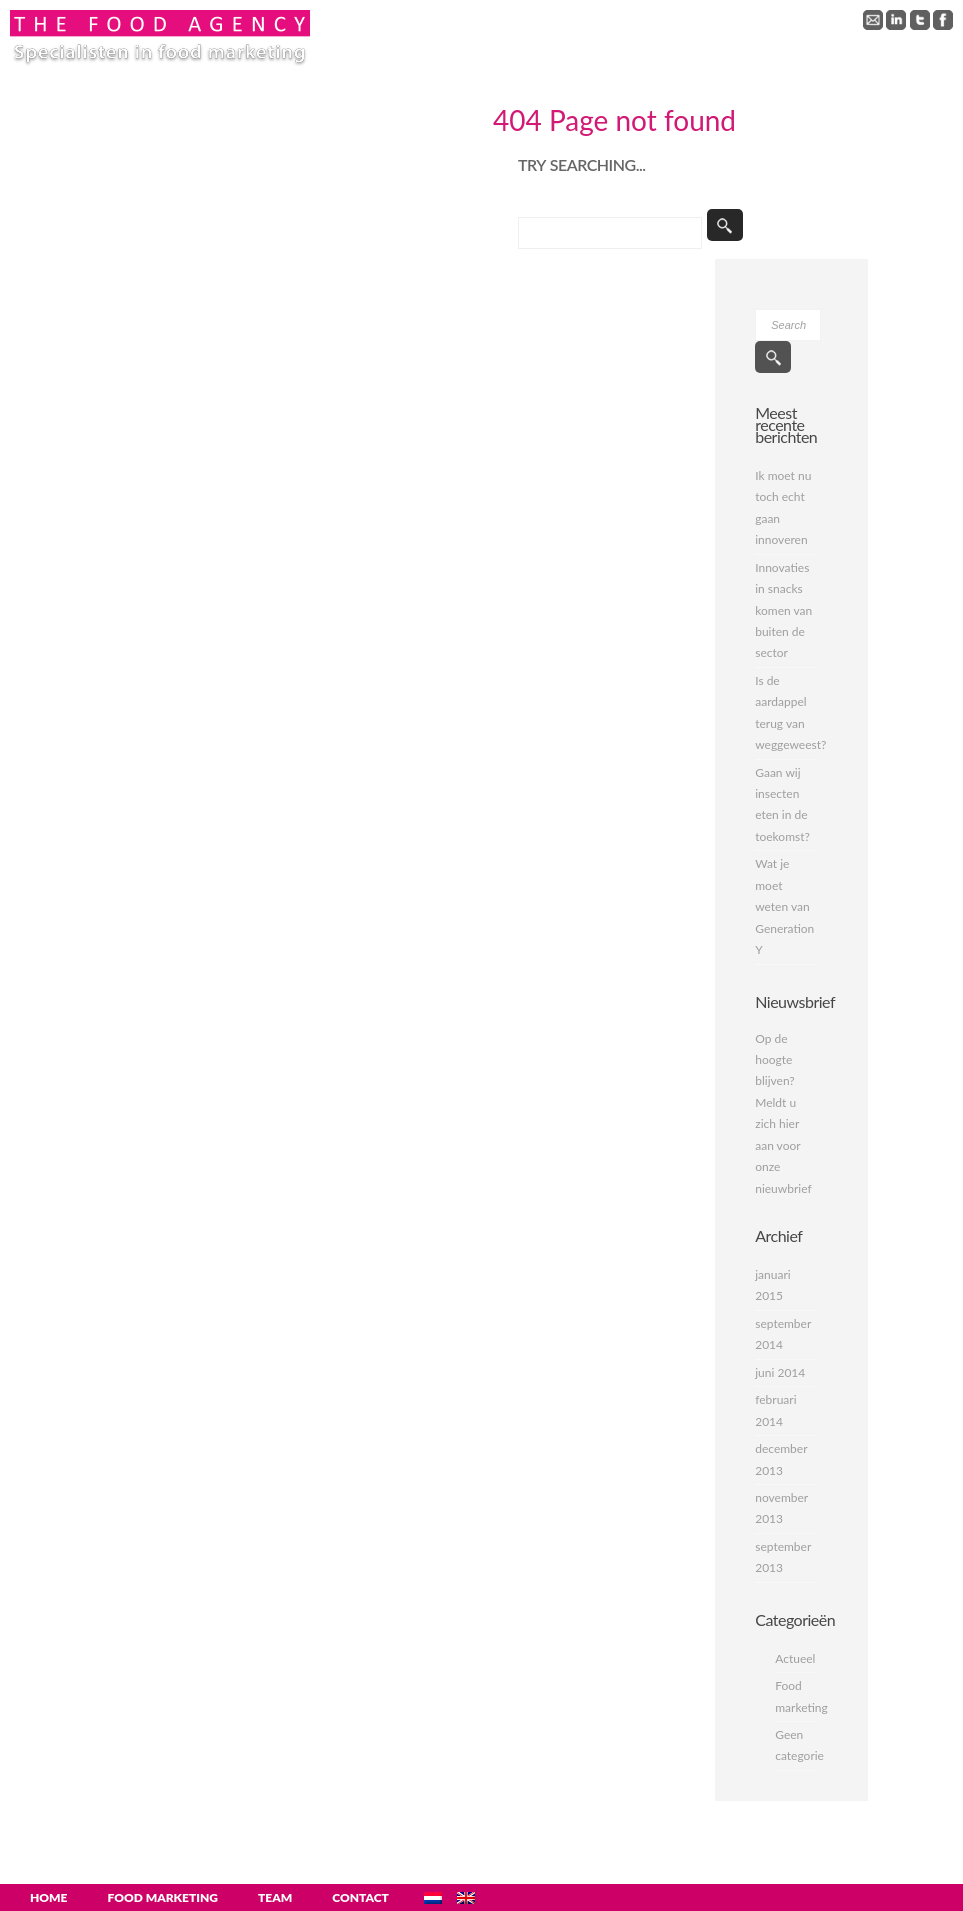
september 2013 (783, 1557)
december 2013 (781, 1459)
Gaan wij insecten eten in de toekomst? (782, 804)
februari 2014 (775, 1410)
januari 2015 (772, 1285)
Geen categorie (796, 1745)
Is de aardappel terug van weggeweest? (786, 712)
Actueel (795, 1658)
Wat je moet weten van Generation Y (784, 906)
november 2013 (781, 1508)
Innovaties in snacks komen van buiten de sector (783, 610)
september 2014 (783, 1334)
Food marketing (796, 1696)
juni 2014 (780, 1372)
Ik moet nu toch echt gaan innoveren (783, 507)
